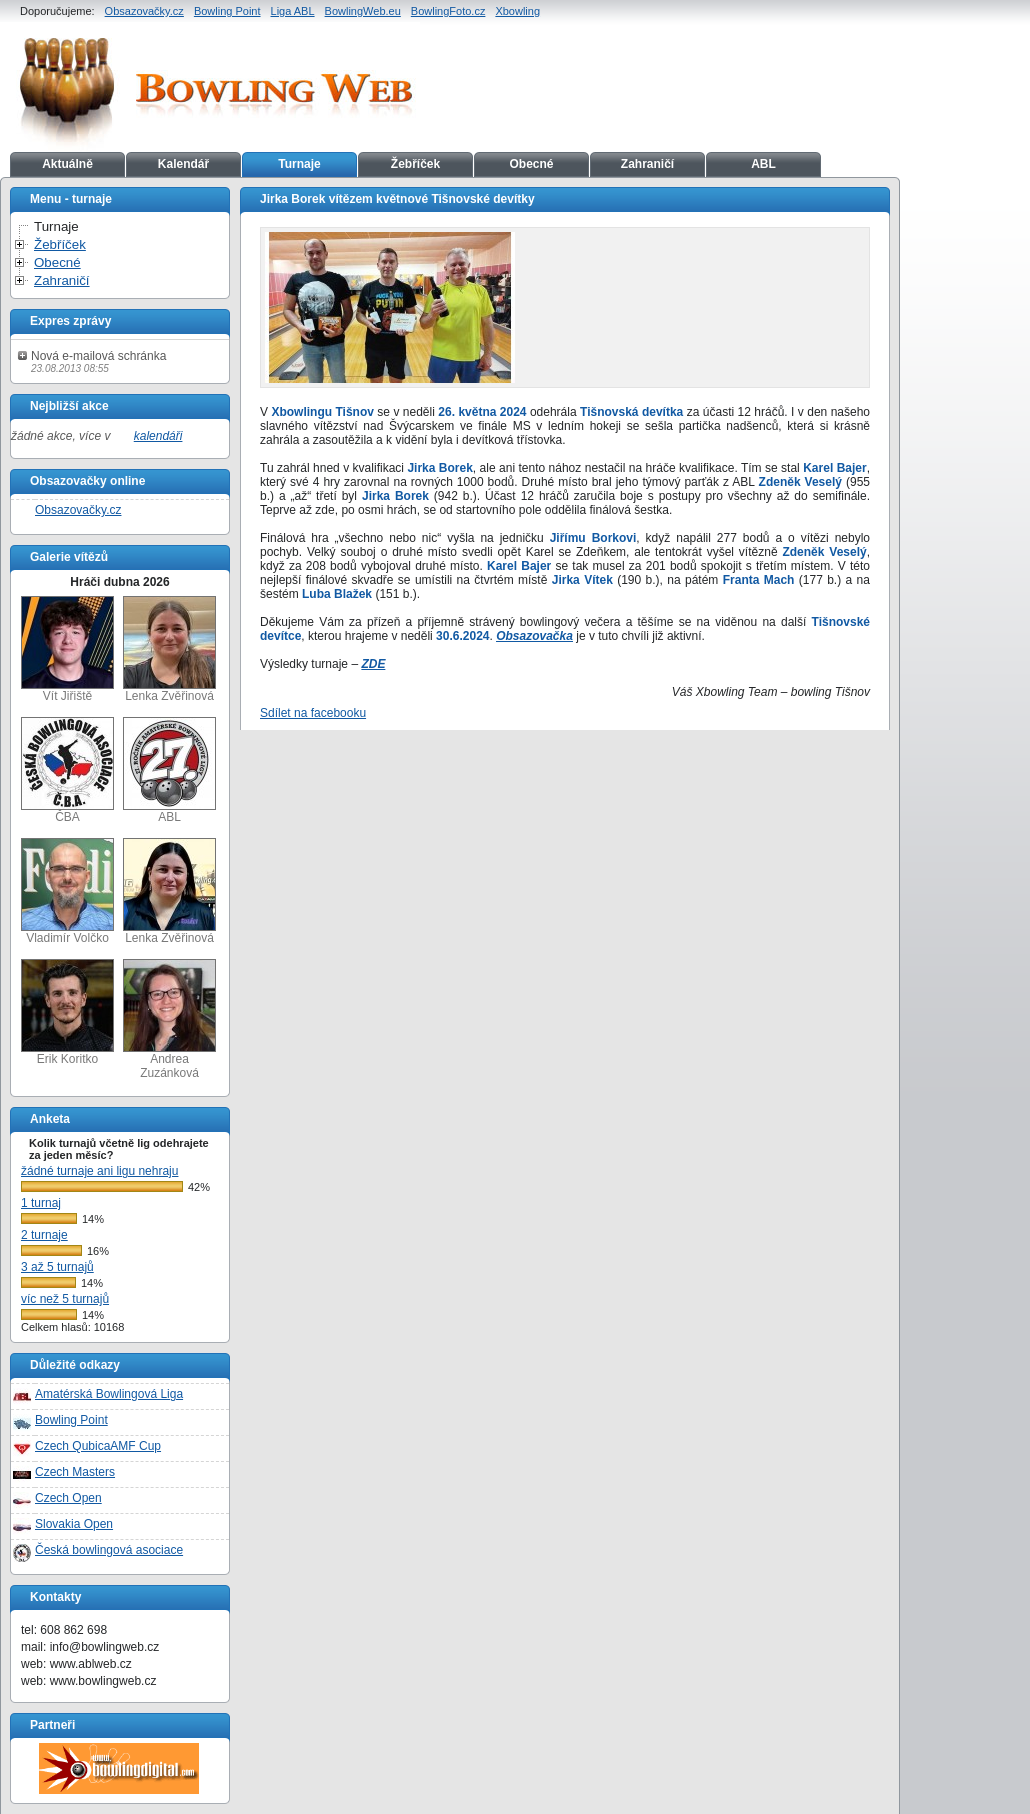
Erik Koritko (67, 1012)
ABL (763, 164)
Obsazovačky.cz (144, 11)
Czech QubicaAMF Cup (98, 1446)
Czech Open (68, 1498)
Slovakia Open (74, 1524)
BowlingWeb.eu (363, 11)
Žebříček (415, 164)
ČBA (67, 770)
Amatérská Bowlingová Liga (109, 1394)
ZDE (373, 664)
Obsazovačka (534, 636)
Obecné (531, 164)
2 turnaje (44, 1235)
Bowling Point (227, 11)
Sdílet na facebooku (313, 713)
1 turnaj (41, 1203)
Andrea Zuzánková (169, 1019)
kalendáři (158, 436)
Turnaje (299, 164)
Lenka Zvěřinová (169, 649)
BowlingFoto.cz (448, 11)
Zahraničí (647, 164)
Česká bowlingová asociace (109, 1550)
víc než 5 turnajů (65, 1299)
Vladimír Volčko (67, 891)
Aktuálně (67, 164)
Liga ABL (293, 11)
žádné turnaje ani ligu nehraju (99, 1171)
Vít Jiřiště (67, 649)
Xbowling (517, 11)
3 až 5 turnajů (57, 1267)
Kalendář (183, 164)
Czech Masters (75, 1472)
